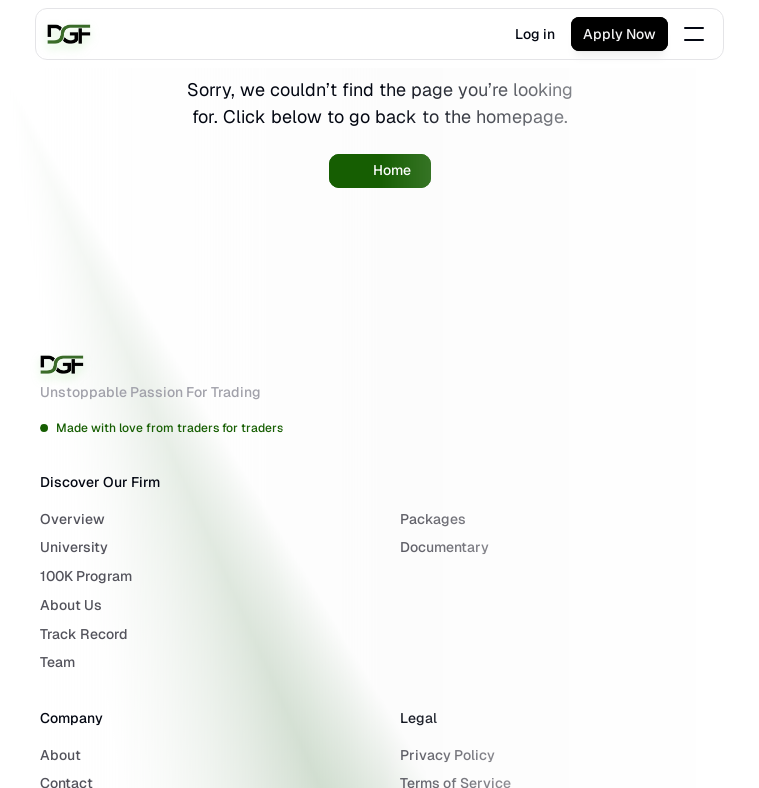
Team (57, 662)
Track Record (84, 634)
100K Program (86, 576)
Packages (433, 519)
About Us (71, 605)
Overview (72, 519)
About (60, 755)
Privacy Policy (447, 755)
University (74, 547)
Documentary (444, 547)
